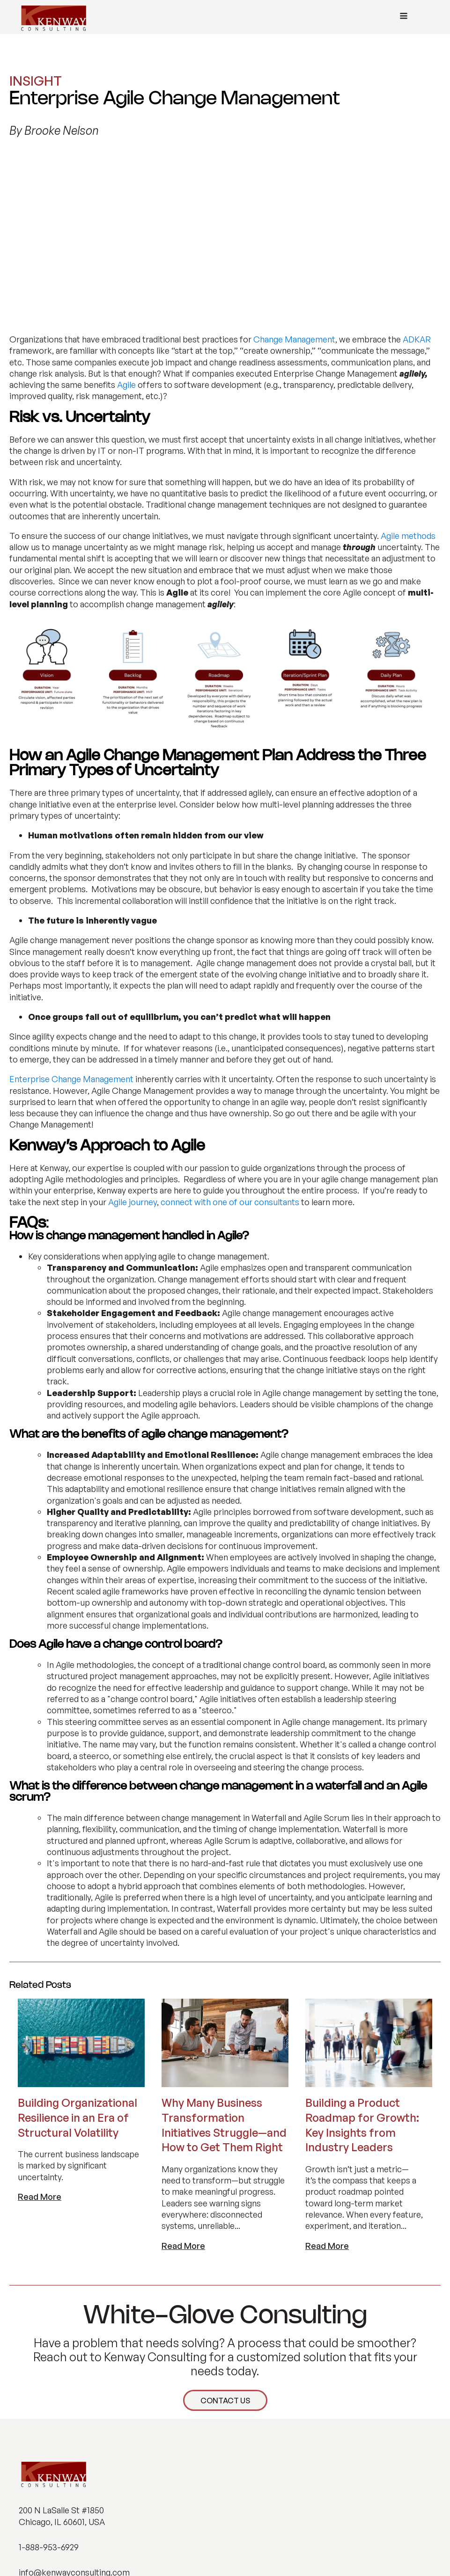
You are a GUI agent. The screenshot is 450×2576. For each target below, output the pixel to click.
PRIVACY (343, 2547)
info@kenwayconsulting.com (74, 2408)
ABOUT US (37, 2479)
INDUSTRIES (40, 2460)
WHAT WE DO (42, 2442)
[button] (27, 2549)
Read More (39, 2033)
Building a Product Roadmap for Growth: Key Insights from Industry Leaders (362, 1961)
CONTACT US (225, 2236)
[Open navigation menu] (403, 17)
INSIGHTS (36, 2498)
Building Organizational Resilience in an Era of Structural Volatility (77, 1953)
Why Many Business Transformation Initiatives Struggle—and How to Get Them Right (224, 1961)
